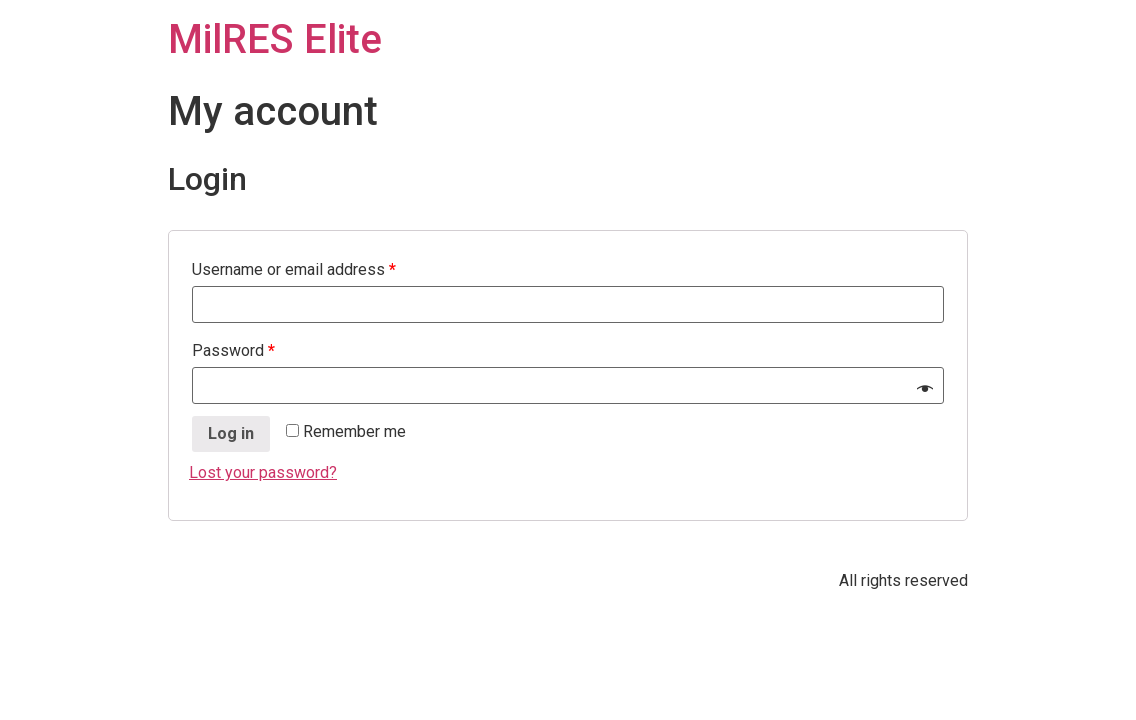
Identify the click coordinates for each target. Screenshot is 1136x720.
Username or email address (294, 269)
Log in (231, 433)
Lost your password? (263, 472)
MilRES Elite (275, 39)
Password (233, 350)
